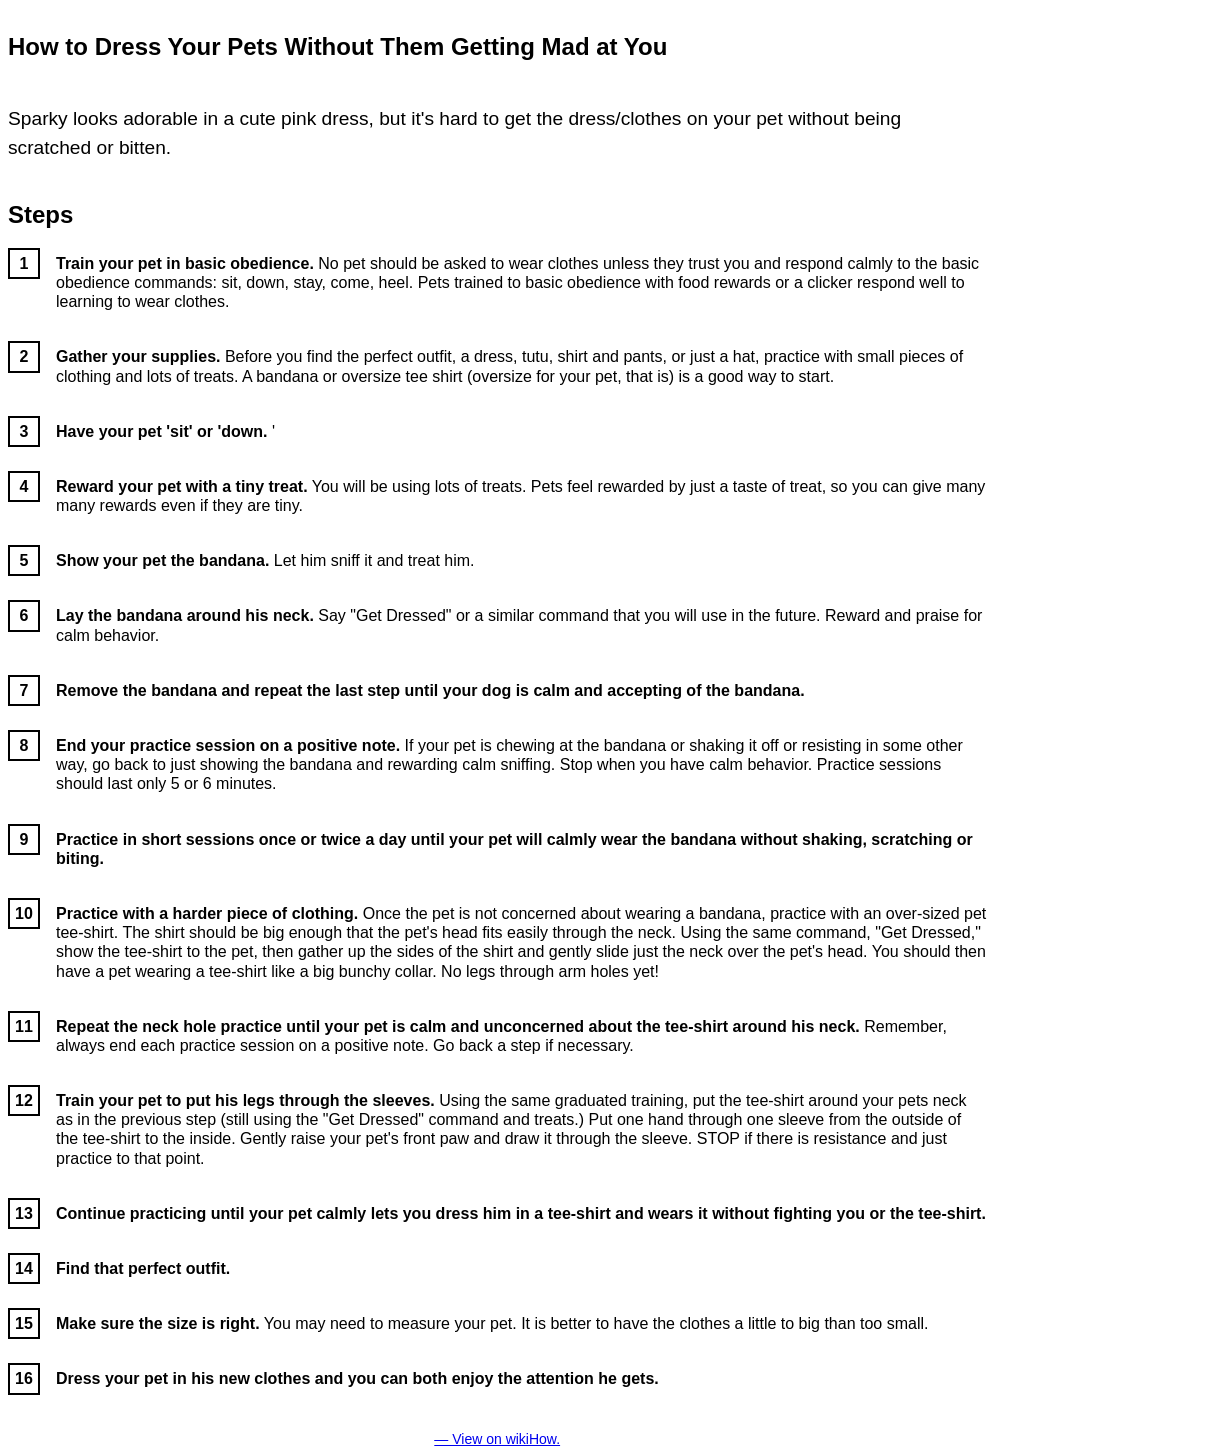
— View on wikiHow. (497, 1439)
